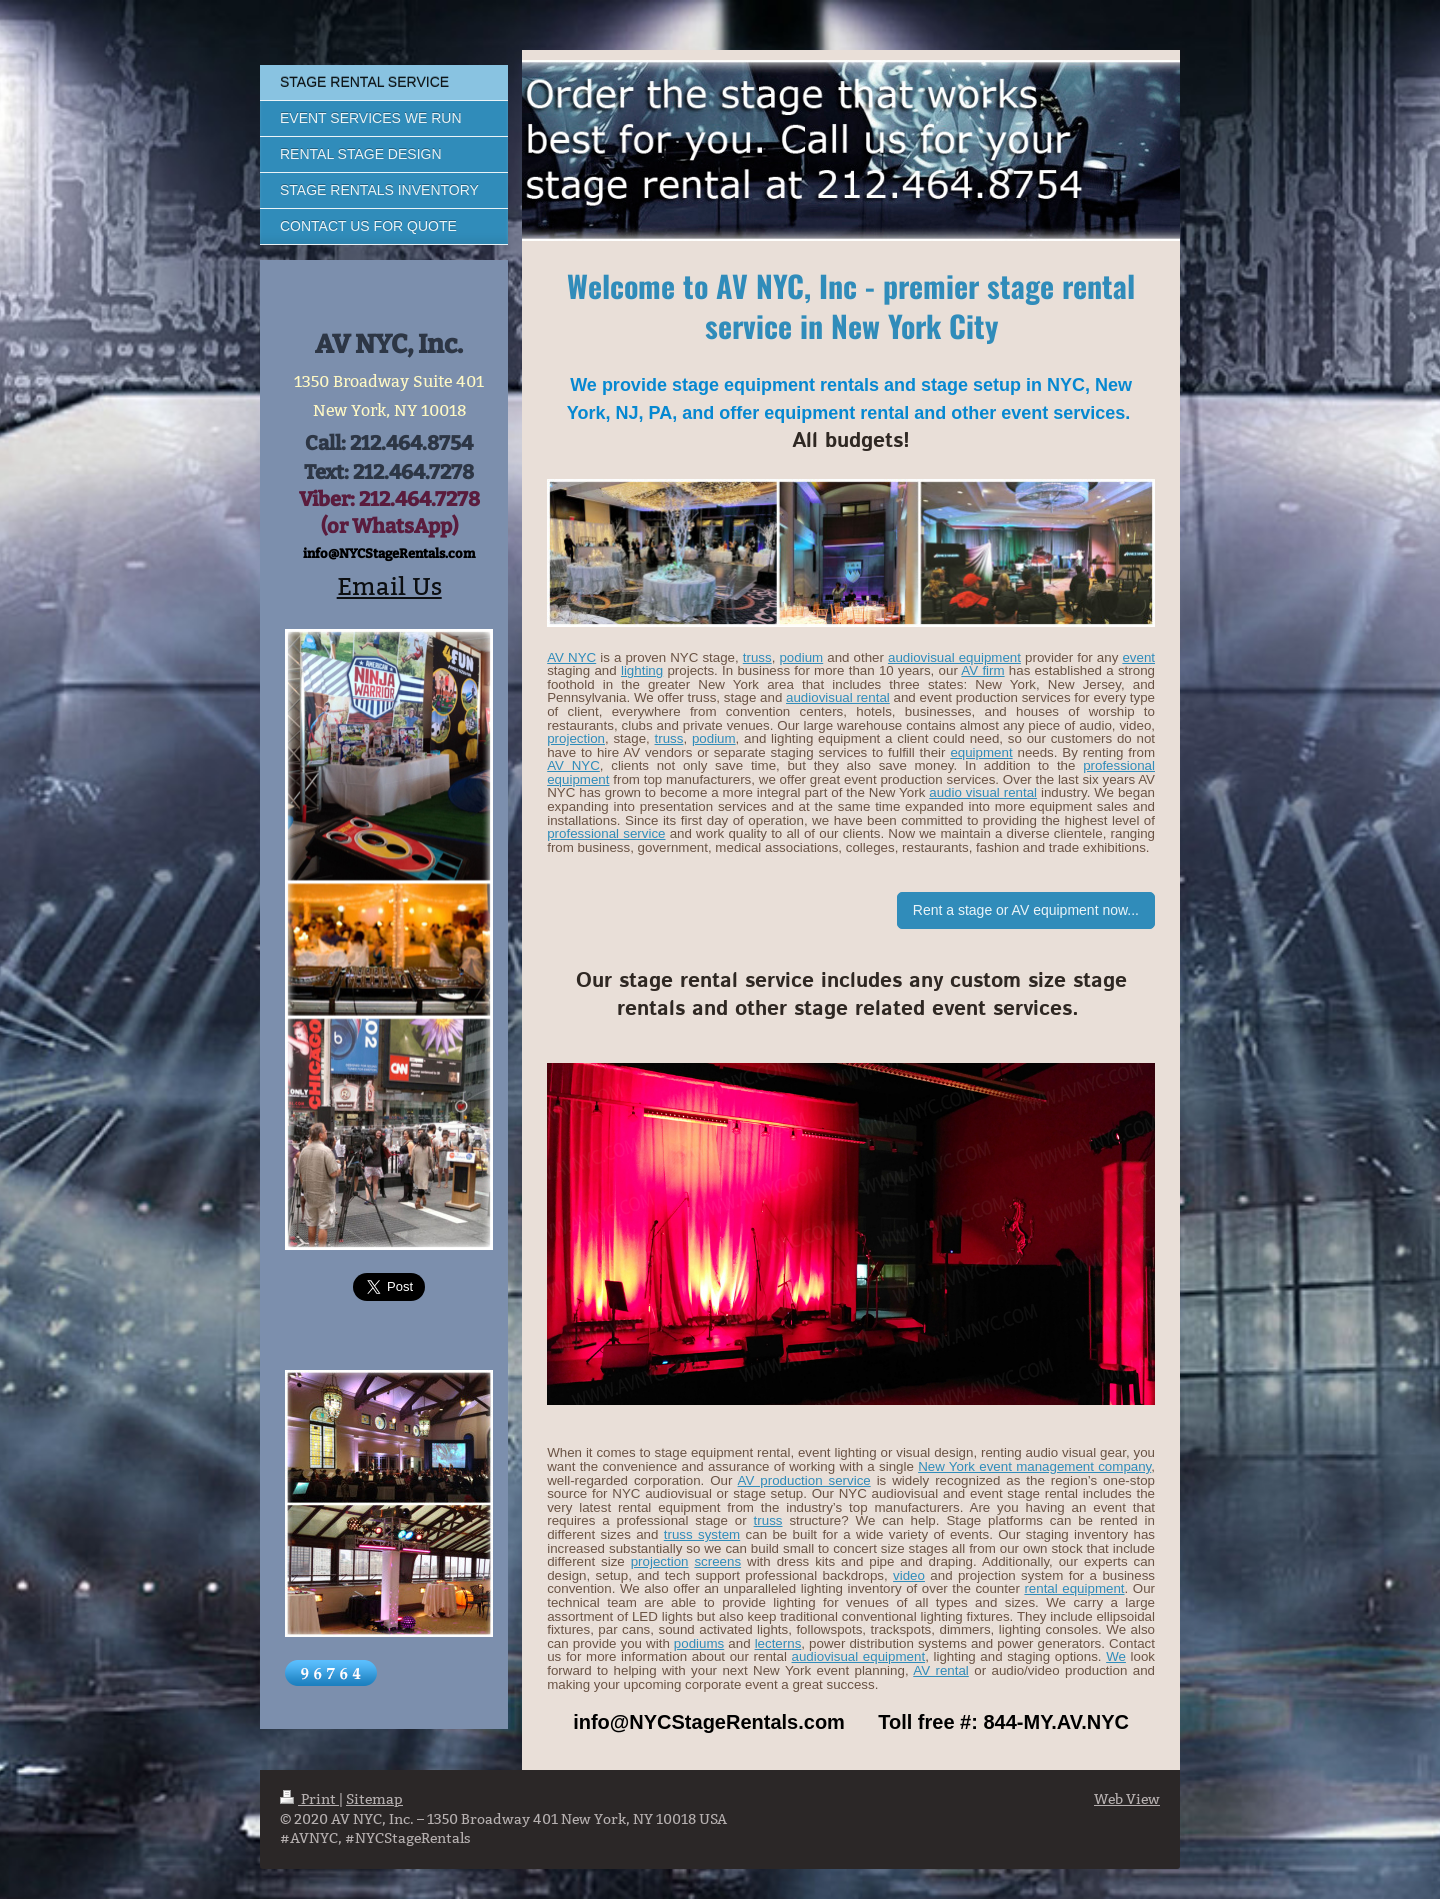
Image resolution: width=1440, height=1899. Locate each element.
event (1138, 657)
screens (717, 1561)
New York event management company (1034, 1466)
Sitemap (374, 1799)
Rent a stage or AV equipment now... (1026, 910)
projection (576, 738)
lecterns (778, 1643)
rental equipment (1074, 1588)
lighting (642, 670)
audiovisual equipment (954, 657)
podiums (699, 1643)
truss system (702, 1534)
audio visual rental (983, 792)
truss (757, 657)
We (1116, 1656)
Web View (1127, 1799)
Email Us (389, 586)
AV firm (982, 670)
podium (801, 657)
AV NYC (571, 657)
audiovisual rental (838, 697)
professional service (606, 833)
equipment (981, 752)
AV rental (941, 1670)
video (909, 1575)
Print (309, 1799)
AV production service (804, 1480)
